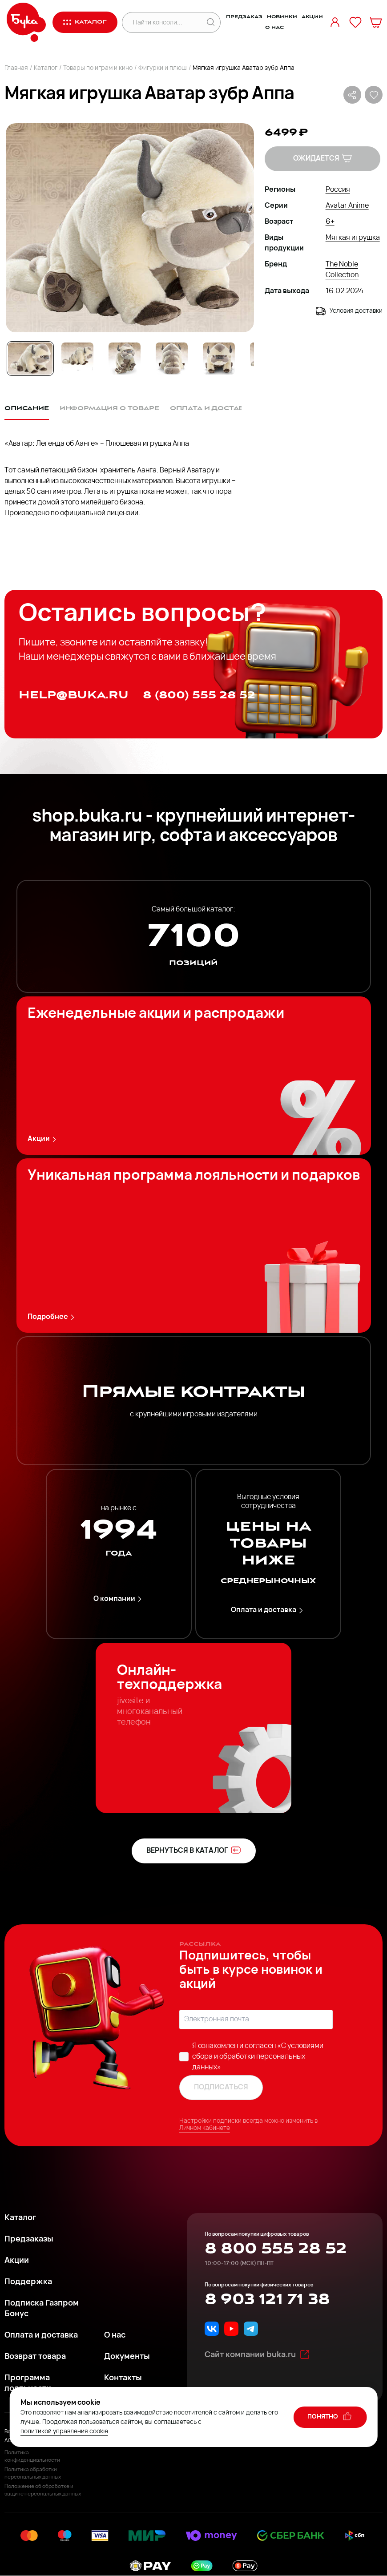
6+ (330, 222)
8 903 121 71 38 (267, 2299)
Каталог (45, 68)
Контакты (123, 2378)
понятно (329, 2416)
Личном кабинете (204, 2128)
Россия (338, 190)
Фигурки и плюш (162, 68)
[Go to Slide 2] (77, 359)
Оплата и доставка (268, 1610)
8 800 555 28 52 (276, 2249)
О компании (119, 1599)
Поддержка (28, 2282)
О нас (274, 27)
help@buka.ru (74, 695)
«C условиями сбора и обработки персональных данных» (257, 2057)
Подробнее (52, 1317)
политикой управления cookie (64, 2431)
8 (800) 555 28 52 (199, 695)
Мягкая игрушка (353, 238)
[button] (129, 227)
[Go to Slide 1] (30, 359)
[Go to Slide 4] (171, 359)
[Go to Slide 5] (219, 359)
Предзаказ (244, 17)
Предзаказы (28, 2239)
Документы (127, 2357)
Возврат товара (35, 2357)
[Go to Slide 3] (124, 359)
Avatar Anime (347, 206)
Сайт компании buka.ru (257, 2354)
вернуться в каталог (193, 1850)
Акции (312, 17)
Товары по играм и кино (98, 68)
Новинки (282, 17)
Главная (16, 68)
